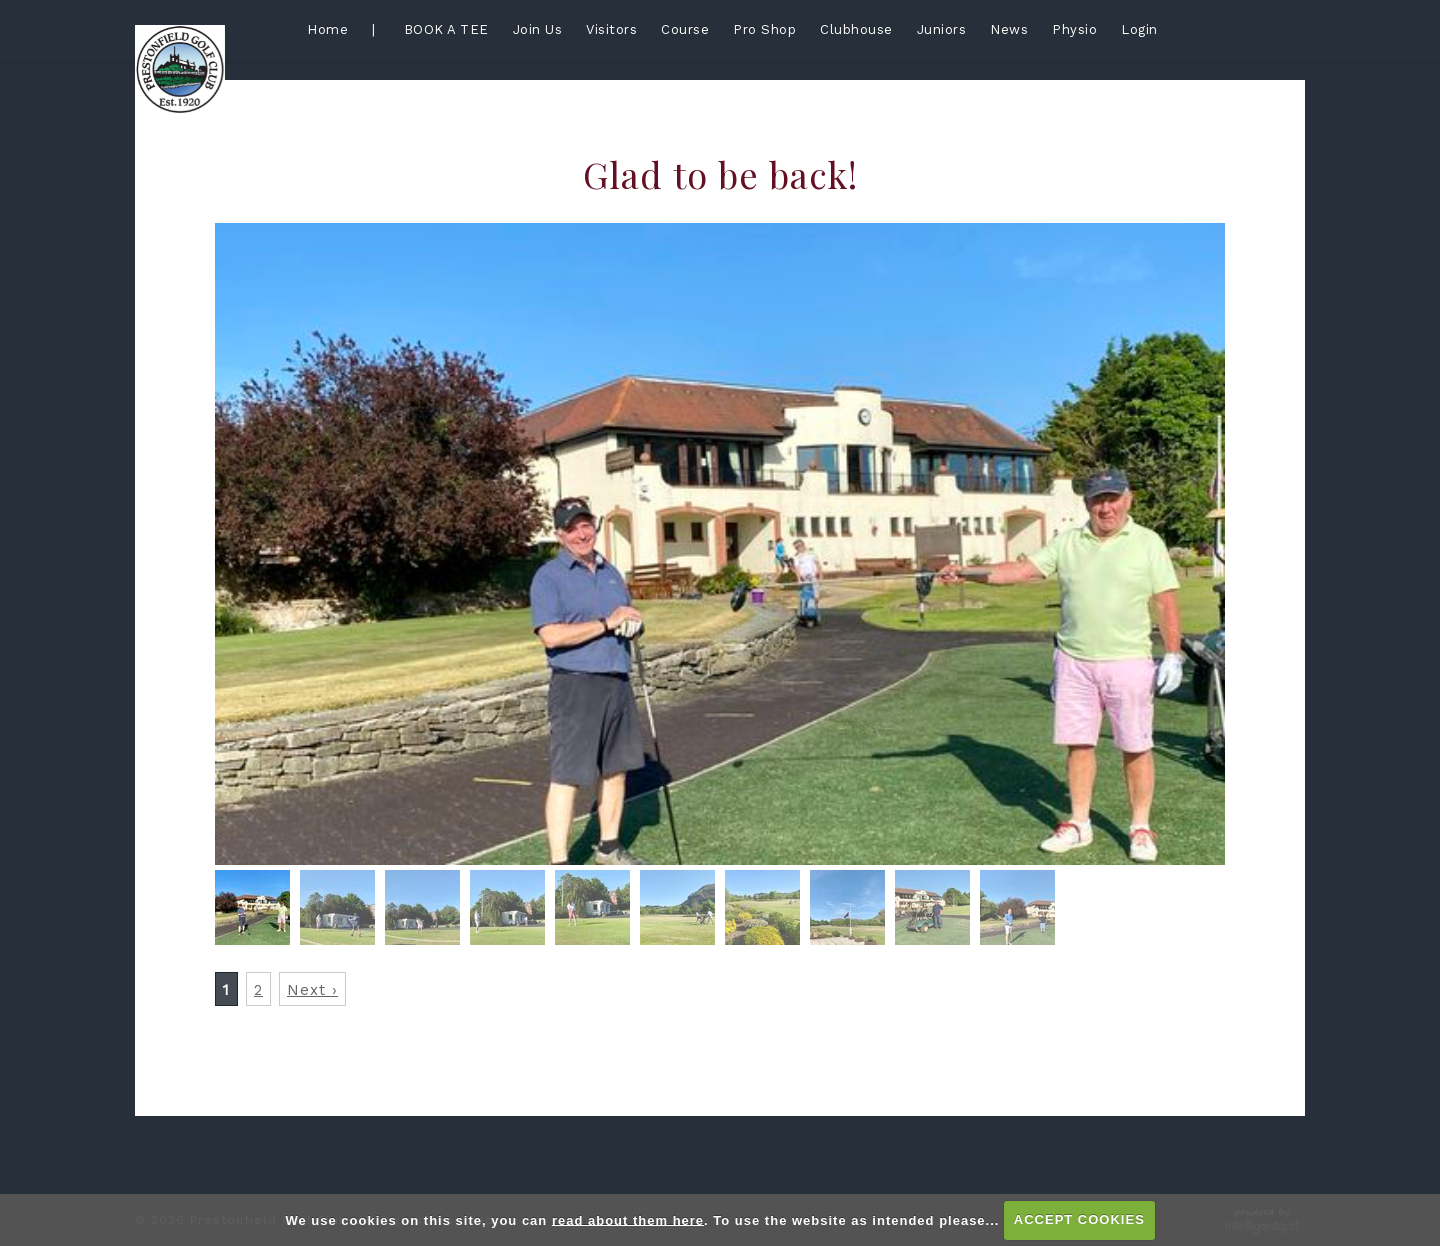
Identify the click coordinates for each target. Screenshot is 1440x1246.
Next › (312, 990)
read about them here (628, 1219)
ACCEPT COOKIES (1079, 1219)
